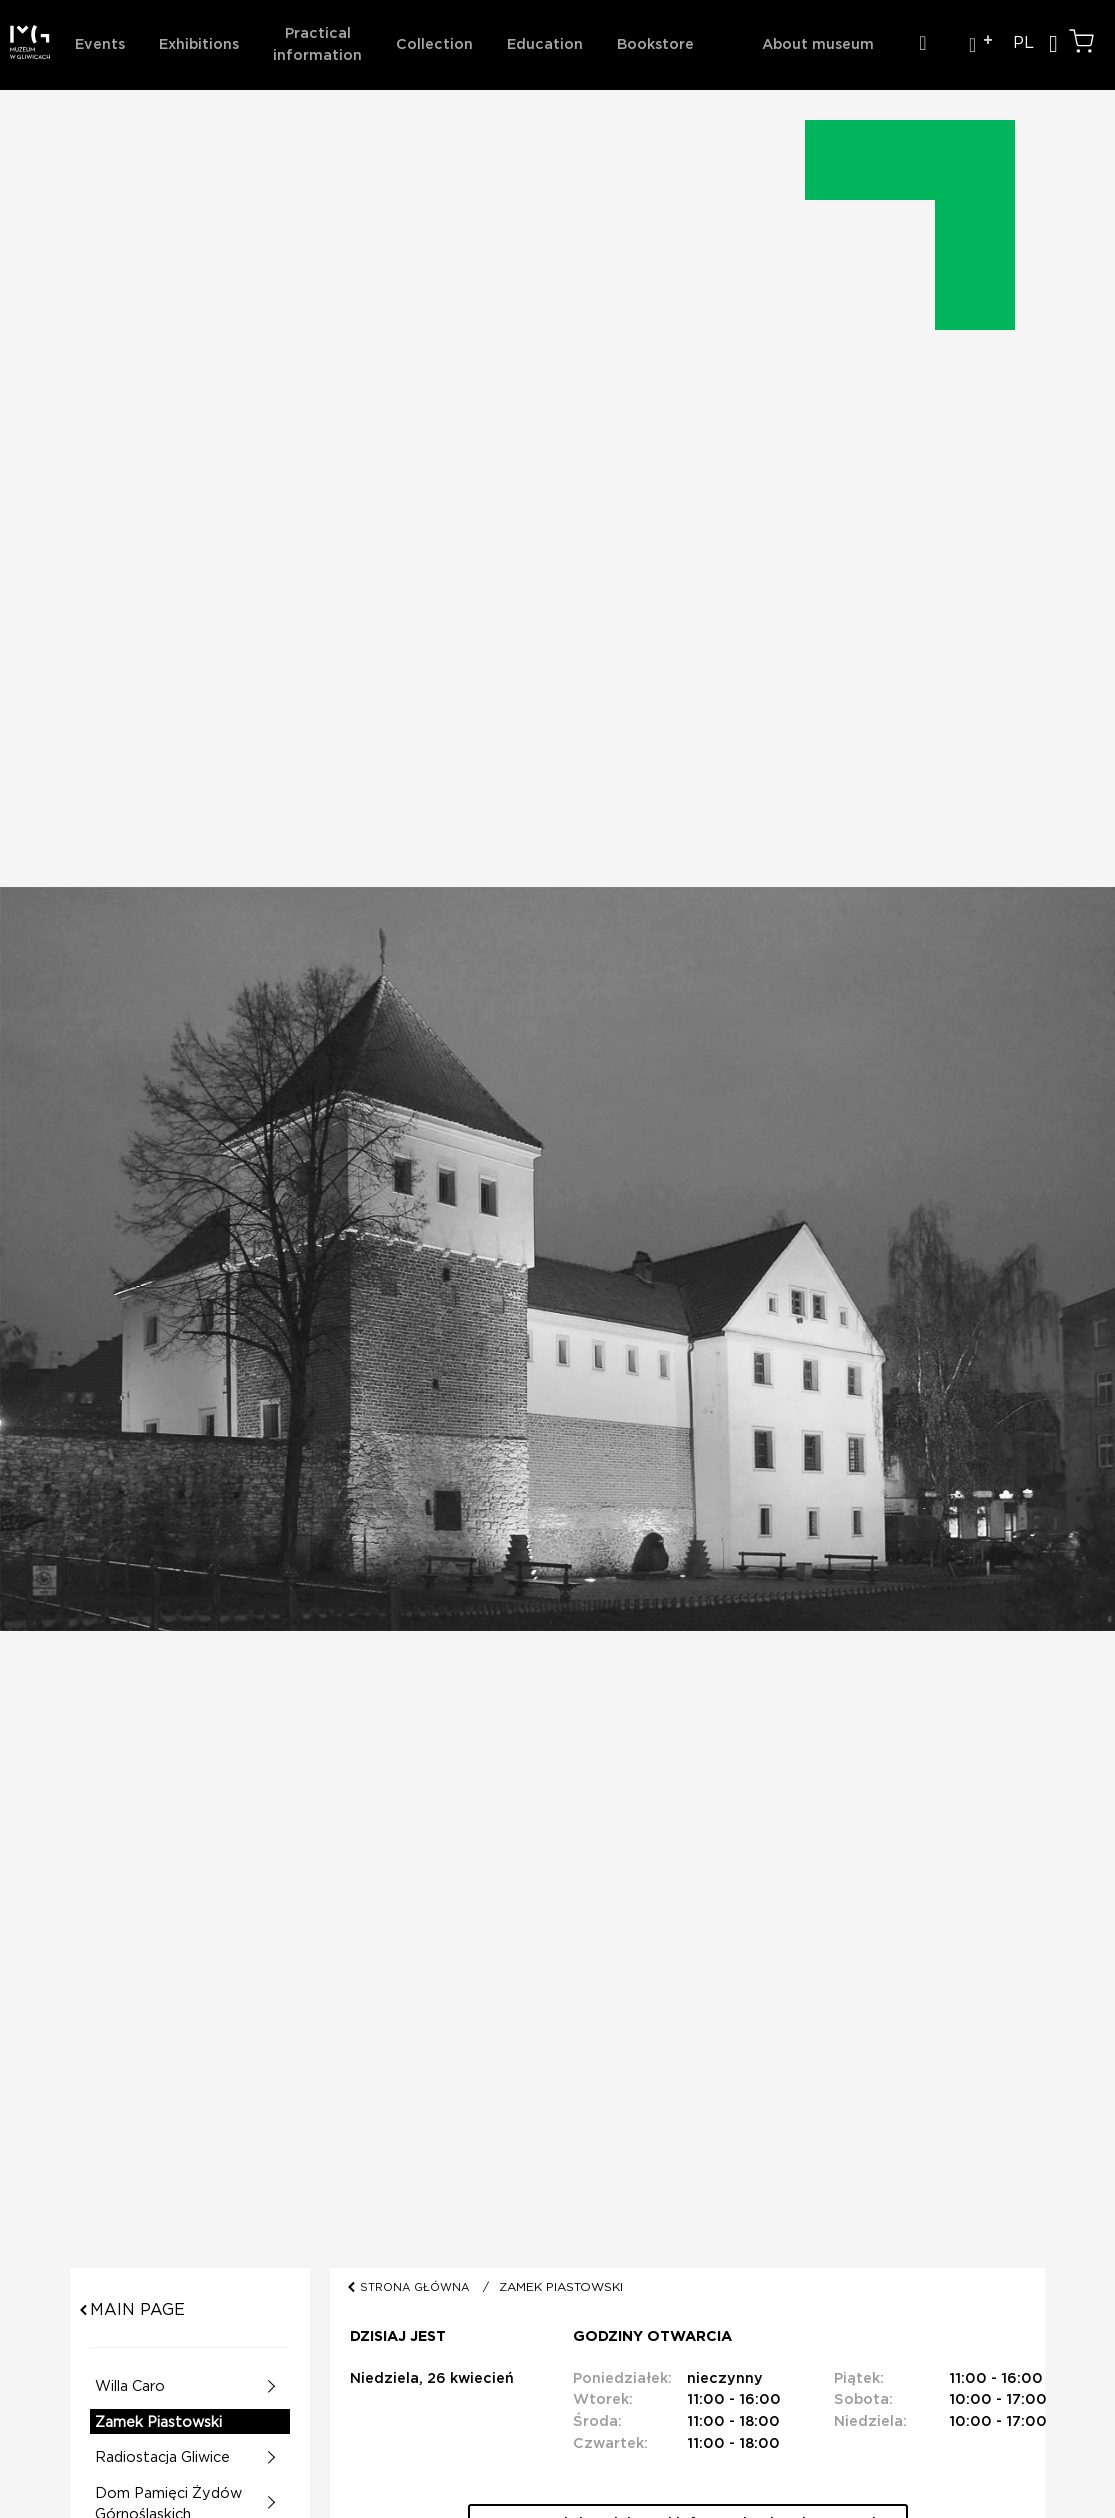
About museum (818, 44)
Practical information (317, 44)
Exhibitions (199, 44)
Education (545, 44)
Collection (434, 44)
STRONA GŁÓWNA (416, 2287)
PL (1023, 43)
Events (100, 44)
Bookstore (655, 44)
